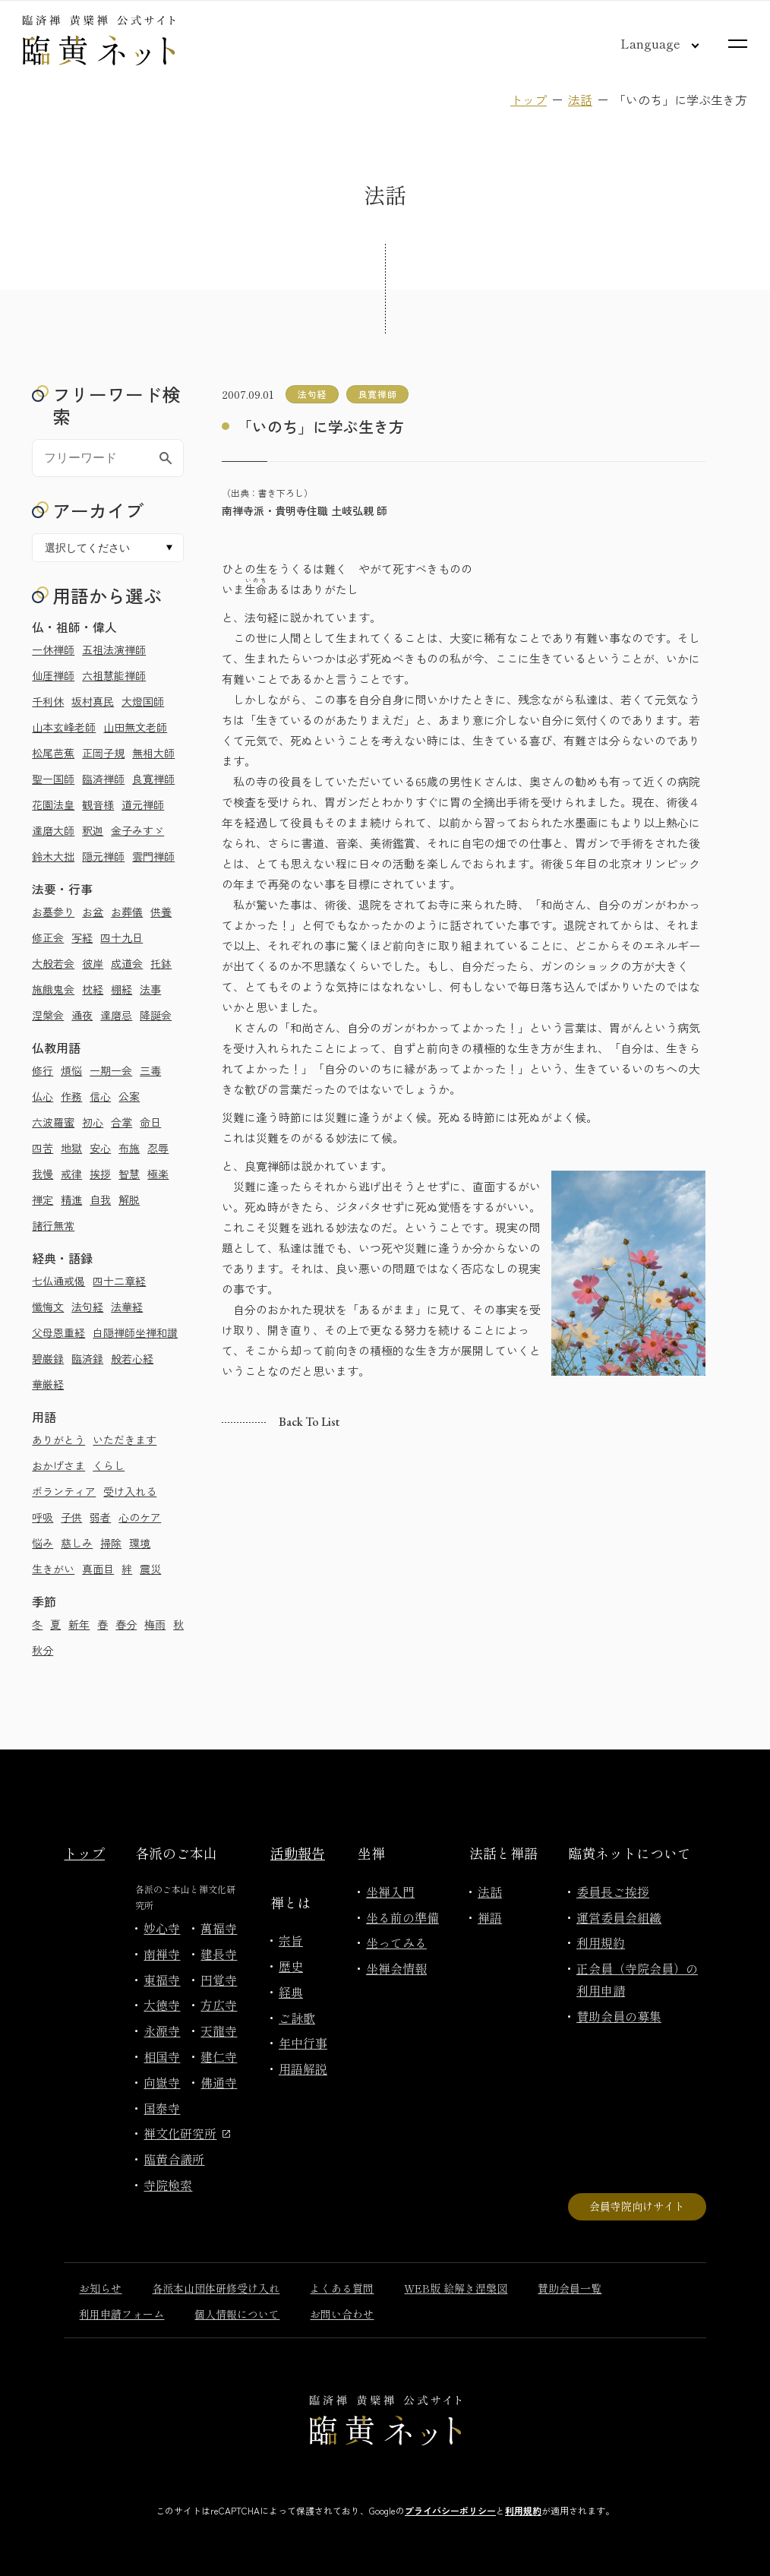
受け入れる (129, 1491)
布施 (129, 1147)
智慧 (129, 1173)
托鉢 (161, 963)
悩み (42, 1542)
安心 (100, 1147)
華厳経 (48, 1384)
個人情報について (236, 2314)
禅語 (490, 1917)
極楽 (158, 1173)
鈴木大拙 (53, 856)
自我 (100, 1199)
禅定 (42, 1199)
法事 (150, 989)
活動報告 (297, 1853)
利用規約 (600, 1942)
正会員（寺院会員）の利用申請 (637, 1979)
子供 (71, 1517)
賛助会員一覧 (569, 2288)
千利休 (48, 701)
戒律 (71, 1173)
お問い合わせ (342, 2314)
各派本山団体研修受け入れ (215, 2288)
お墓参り (53, 911)
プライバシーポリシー (450, 2510)
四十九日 (121, 937)
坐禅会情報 (396, 1968)
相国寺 (162, 2056)
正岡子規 (103, 752)
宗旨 (291, 1940)
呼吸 (42, 1517)
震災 (150, 1568)
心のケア (139, 1517)
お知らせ (100, 2288)
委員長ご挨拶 (612, 1891)
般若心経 (132, 1358)
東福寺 (162, 1980)
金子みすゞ (137, 830)
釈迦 (92, 830)
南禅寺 (162, 1954)
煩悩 (71, 1070)
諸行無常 (53, 1225)
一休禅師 (53, 649)
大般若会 (53, 963)
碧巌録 (48, 1358)
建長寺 (218, 1954)
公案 (129, 1096)
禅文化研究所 (187, 2133)
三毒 (150, 1070)
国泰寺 (162, 2108)
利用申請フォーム (121, 2314)
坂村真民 (92, 701)
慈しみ (77, 1542)
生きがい (53, 1568)
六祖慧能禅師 (114, 675)
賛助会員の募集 (618, 2016)
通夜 (82, 1014)
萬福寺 (218, 1928)
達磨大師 (53, 830)
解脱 (129, 1199)
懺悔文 (48, 1306)
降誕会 (156, 1014)
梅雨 (155, 1624)
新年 (79, 1624)
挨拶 (100, 1173)
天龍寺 (218, 2030)
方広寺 (218, 2005)
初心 (92, 1122)
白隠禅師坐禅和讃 (135, 1332)
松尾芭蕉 (53, 752)
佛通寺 (218, 2082)
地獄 (71, 1147)
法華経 (127, 1306)
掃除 (110, 1542)
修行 (42, 1070)
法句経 (87, 1306)
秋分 (42, 1650)
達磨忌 (116, 1014)
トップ (528, 99)
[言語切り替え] (648, 43)
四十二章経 (119, 1280)
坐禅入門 (390, 1891)
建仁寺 (218, 2056)
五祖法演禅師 (114, 649)
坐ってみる (396, 1942)
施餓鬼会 (53, 989)
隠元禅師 (103, 856)
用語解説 (303, 2068)
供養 (161, 911)
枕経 (92, 989)
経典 (291, 1992)
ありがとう (58, 1439)
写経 (82, 937)
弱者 (100, 1517)
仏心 (42, 1096)
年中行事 (303, 2043)
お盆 (92, 911)
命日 (150, 1122)
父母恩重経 (58, 1332)
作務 (71, 1096)
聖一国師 (53, 778)
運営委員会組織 (618, 1917)
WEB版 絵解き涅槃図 (455, 2288)
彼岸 (92, 963)
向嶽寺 (162, 2082)
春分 (126, 1624)
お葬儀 (127, 911)
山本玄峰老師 (64, 727)
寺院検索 (168, 2185)
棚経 (121, 989)
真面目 (98, 1568)
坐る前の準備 (402, 1917)
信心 (100, 1096)
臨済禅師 (103, 778)
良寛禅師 (153, 778)
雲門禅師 (153, 856)
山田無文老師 (135, 727)
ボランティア (64, 1491)
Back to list (309, 1422)
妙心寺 (162, 1928)
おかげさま (58, 1465)
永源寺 (162, 2030)
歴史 (291, 1966)
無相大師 (153, 752)
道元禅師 (142, 804)
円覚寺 (218, 1980)
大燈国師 (142, 701)
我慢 (42, 1173)
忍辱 (158, 1147)
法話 (580, 99)
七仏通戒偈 (58, 1280)
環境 (139, 1542)
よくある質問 (342, 2288)
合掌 (121, 1122)
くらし (109, 1465)
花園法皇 (53, 804)
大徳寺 (162, 2005)
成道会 (127, 963)
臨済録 (87, 1358)
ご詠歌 (297, 2018)
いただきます (124, 1439)
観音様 (98, 804)
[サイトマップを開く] (737, 44)
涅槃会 (48, 1014)
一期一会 (111, 1070)
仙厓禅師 (53, 675)
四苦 (42, 1147)
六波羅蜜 (53, 1122)
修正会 (48, 937)
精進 (71, 1199)
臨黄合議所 (174, 2159)
